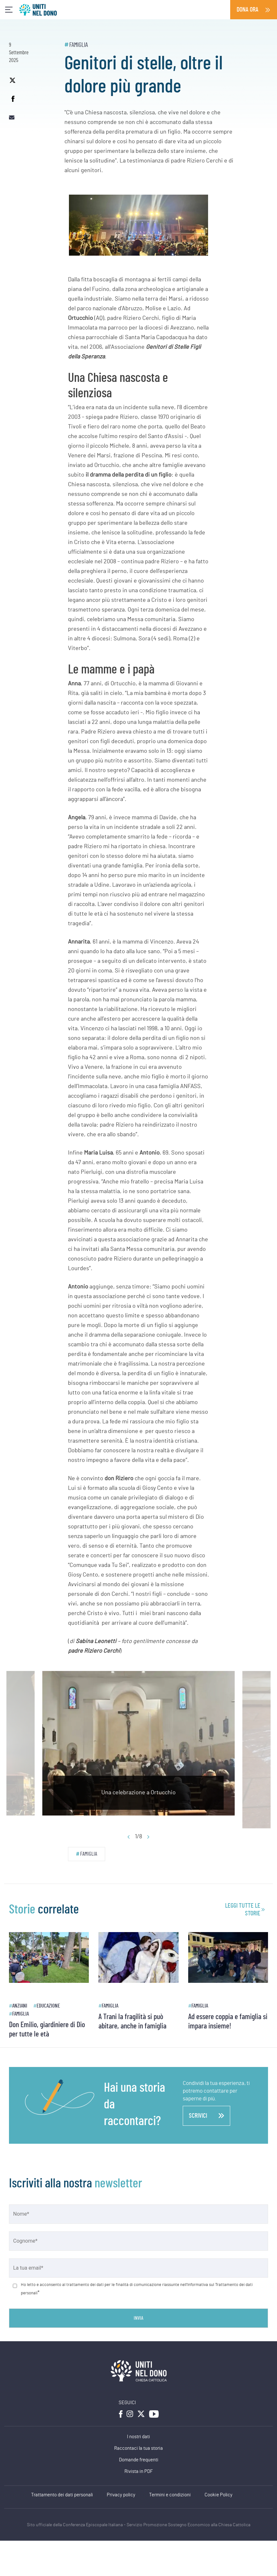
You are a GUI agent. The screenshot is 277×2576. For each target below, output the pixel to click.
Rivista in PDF (138, 2471)
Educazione (48, 2006)
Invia (138, 2318)
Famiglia (78, 45)
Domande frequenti (138, 2459)
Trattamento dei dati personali (62, 2494)
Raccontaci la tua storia (138, 2448)
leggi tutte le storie (242, 1910)
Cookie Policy (218, 2494)
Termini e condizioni (170, 2494)
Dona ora (247, 9)
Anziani (19, 2006)
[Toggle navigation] (9, 9)
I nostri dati (138, 2436)
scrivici (206, 2116)
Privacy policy (121, 2494)
